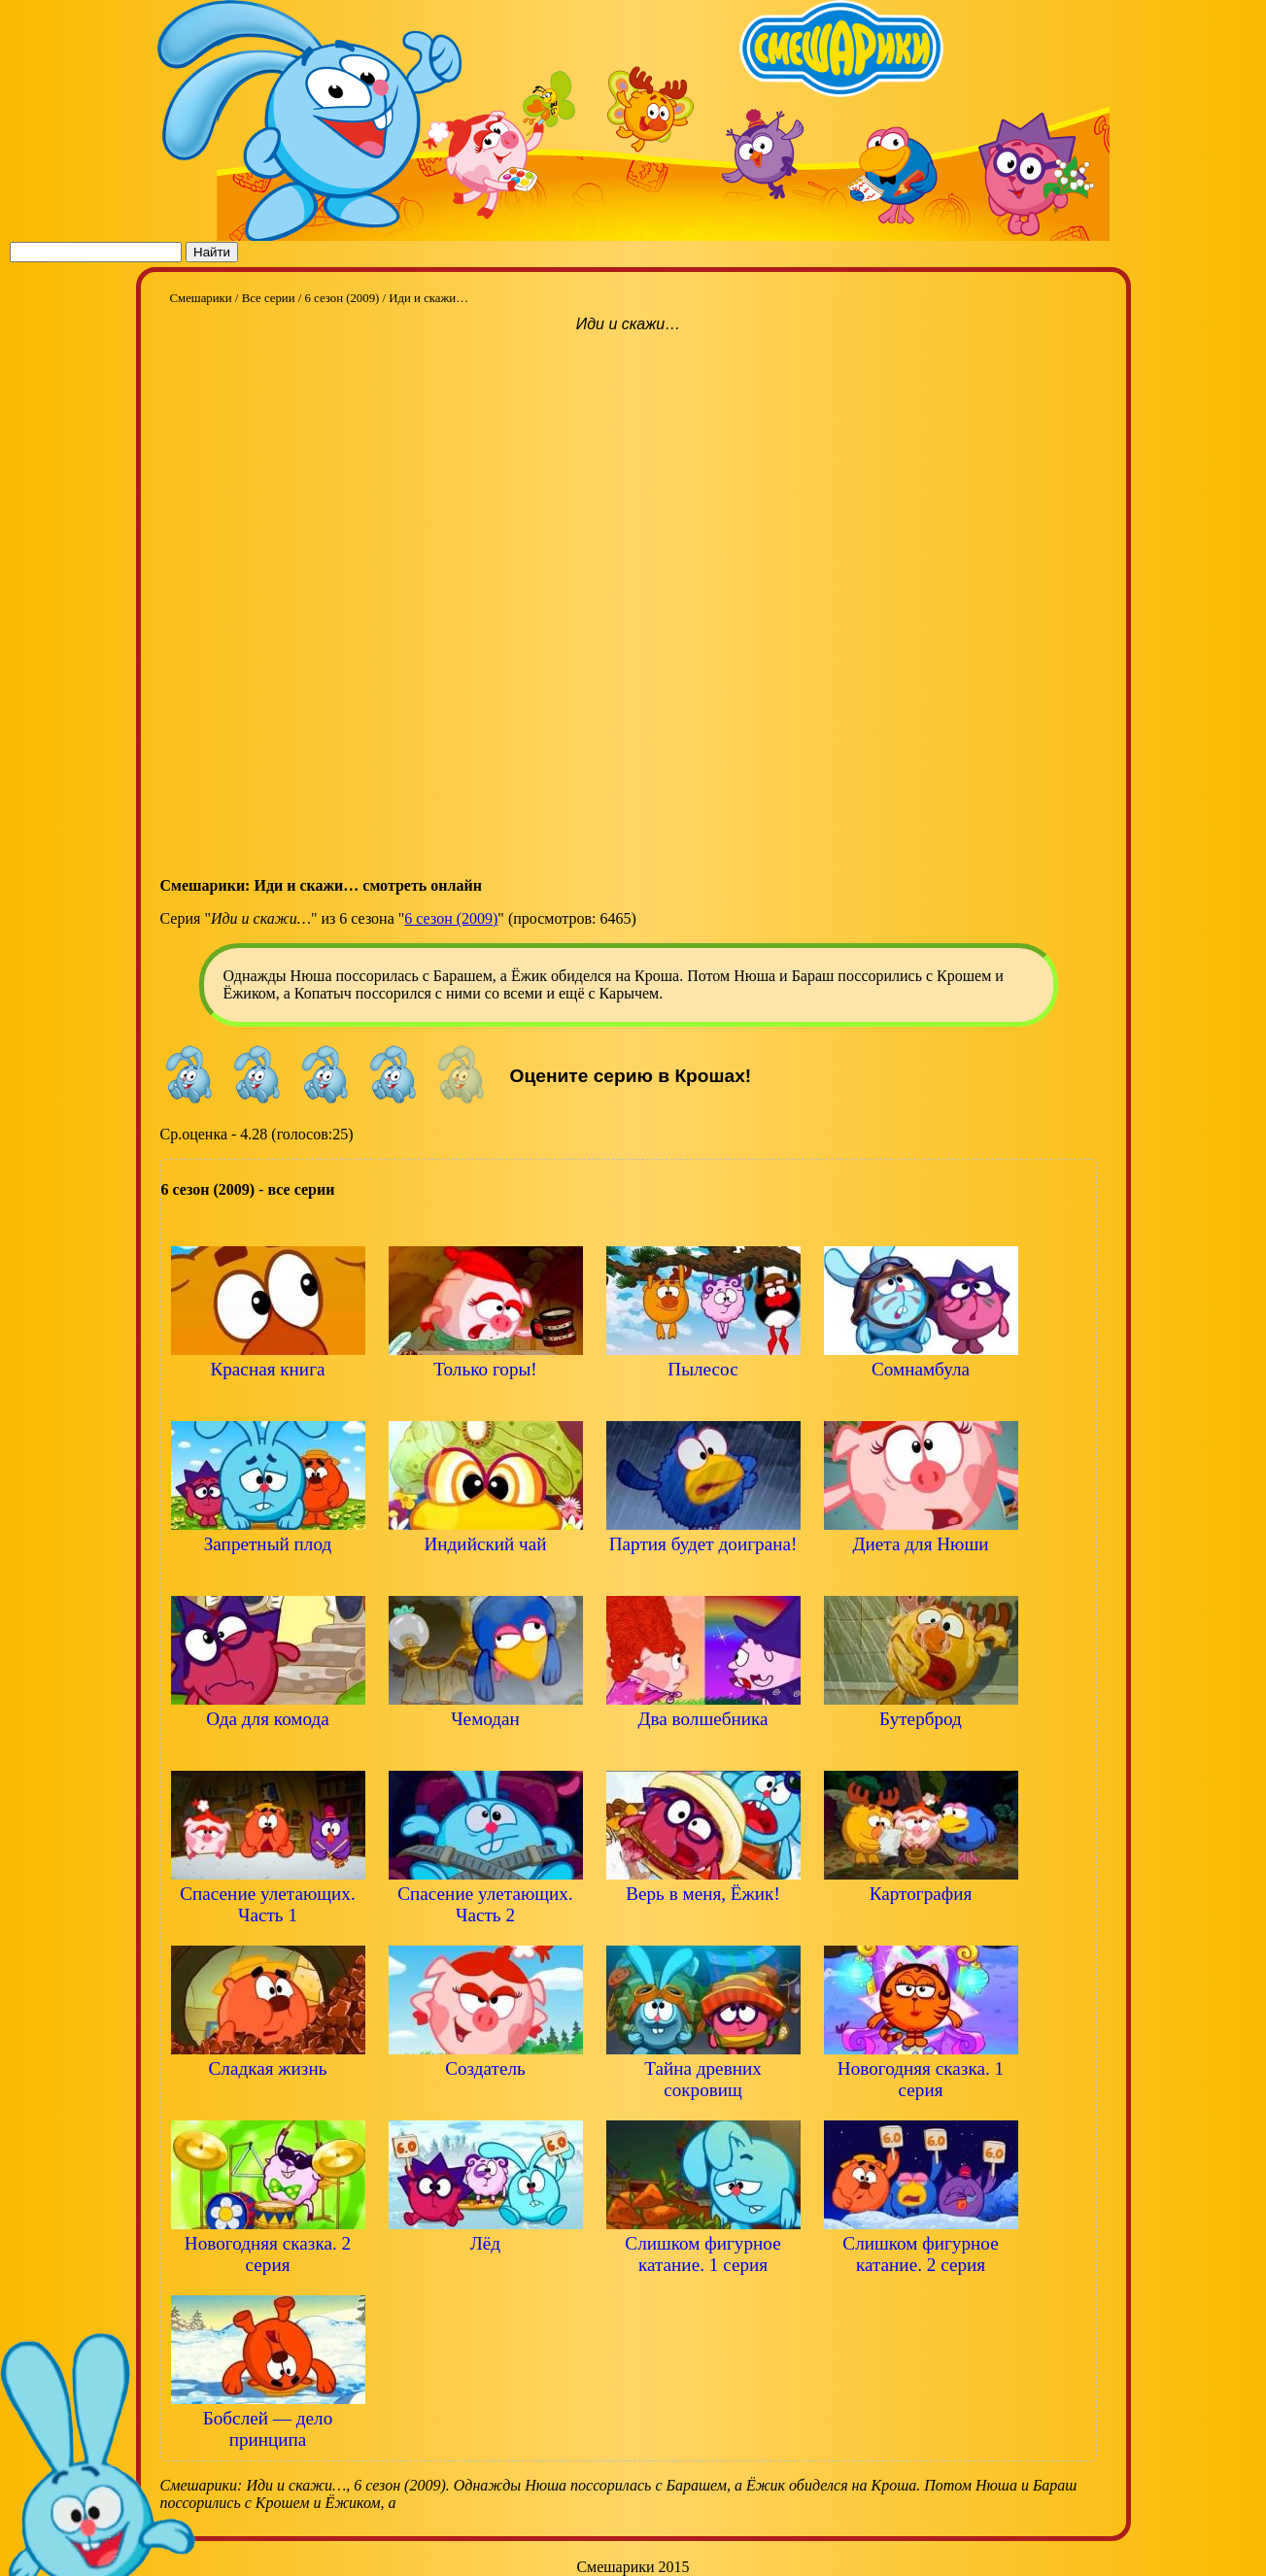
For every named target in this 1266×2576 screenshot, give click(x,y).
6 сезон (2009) (450, 918)
